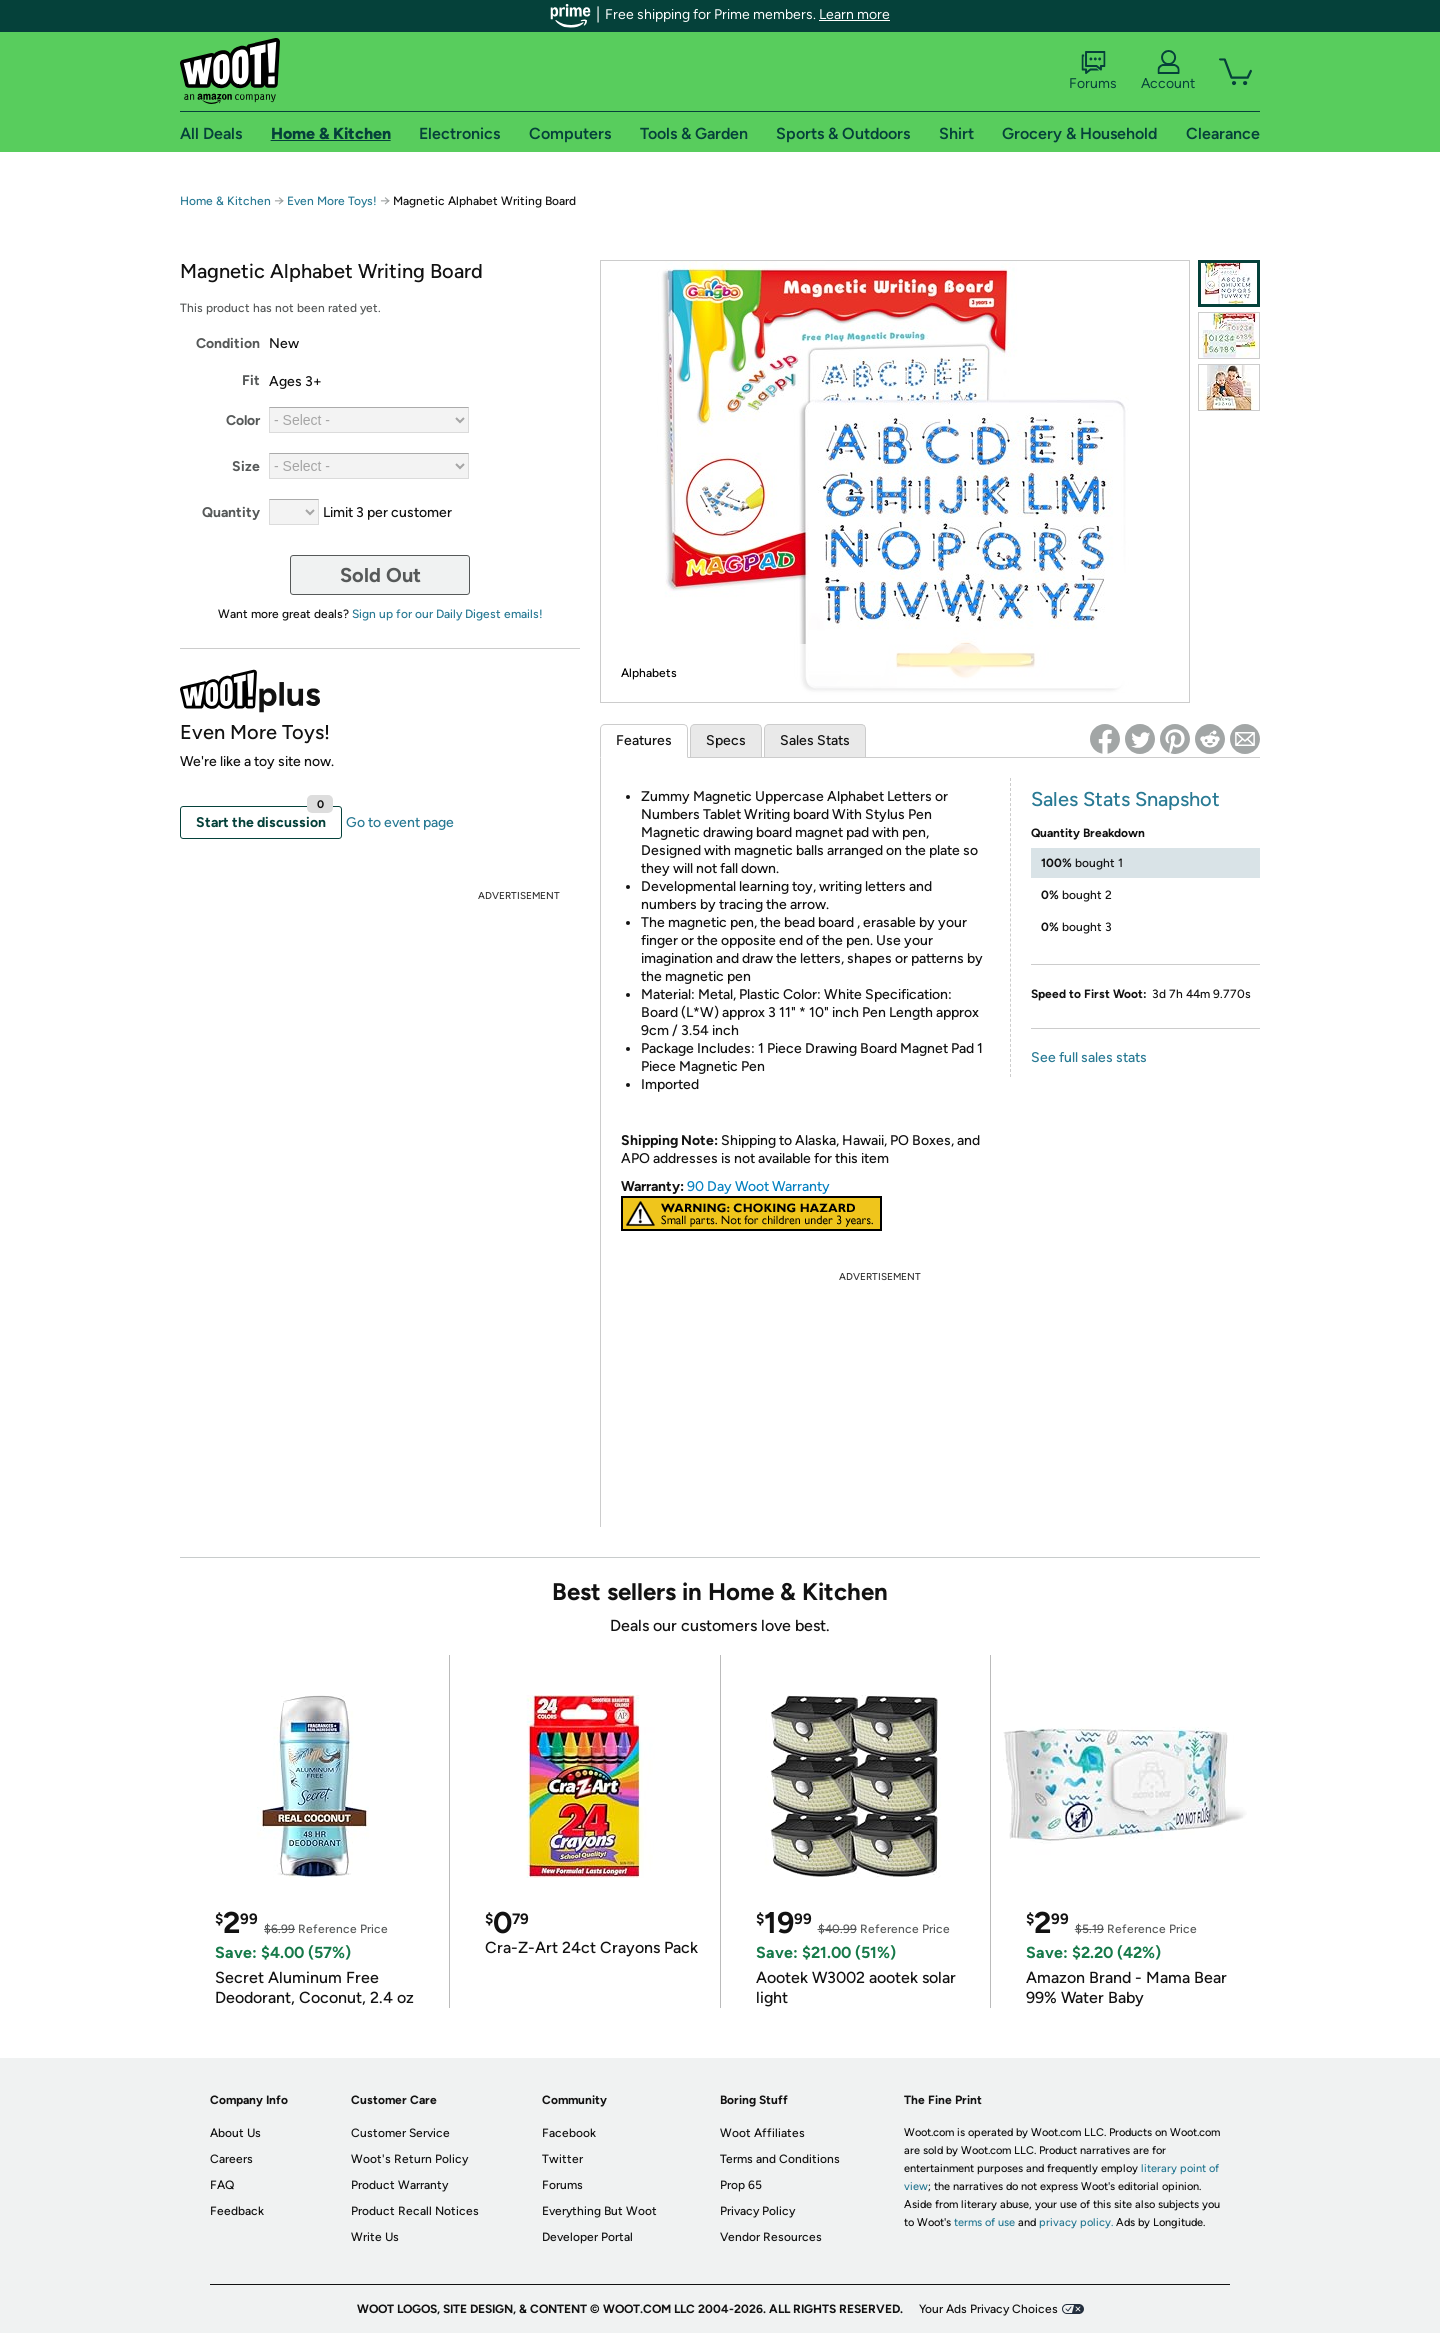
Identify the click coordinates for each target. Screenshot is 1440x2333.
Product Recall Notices (415, 2211)
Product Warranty (399, 2185)
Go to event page (400, 822)
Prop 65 (741, 2185)
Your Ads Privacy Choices (988, 2309)
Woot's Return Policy (409, 2159)
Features (644, 740)
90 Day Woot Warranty (758, 1186)
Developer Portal (587, 2237)
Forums (1093, 71)
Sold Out (380, 575)
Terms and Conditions (780, 2159)
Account (1168, 71)
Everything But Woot (599, 2211)
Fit (251, 380)
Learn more (854, 14)
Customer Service (400, 2133)
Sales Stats (815, 740)
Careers (231, 2159)
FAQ (222, 2185)
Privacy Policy (757, 2211)
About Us (235, 2133)
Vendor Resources (771, 2237)
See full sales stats (1089, 1057)
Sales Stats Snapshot (1125, 799)
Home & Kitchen (225, 201)
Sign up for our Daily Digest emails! (447, 614)
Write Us (375, 2237)
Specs (726, 740)
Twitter (562, 2159)
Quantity (231, 512)
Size (246, 466)
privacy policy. (1076, 2222)
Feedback (237, 2211)
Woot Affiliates (762, 2133)
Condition (228, 343)
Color (243, 420)
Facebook (569, 2133)
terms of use (984, 2222)
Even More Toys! (332, 201)
